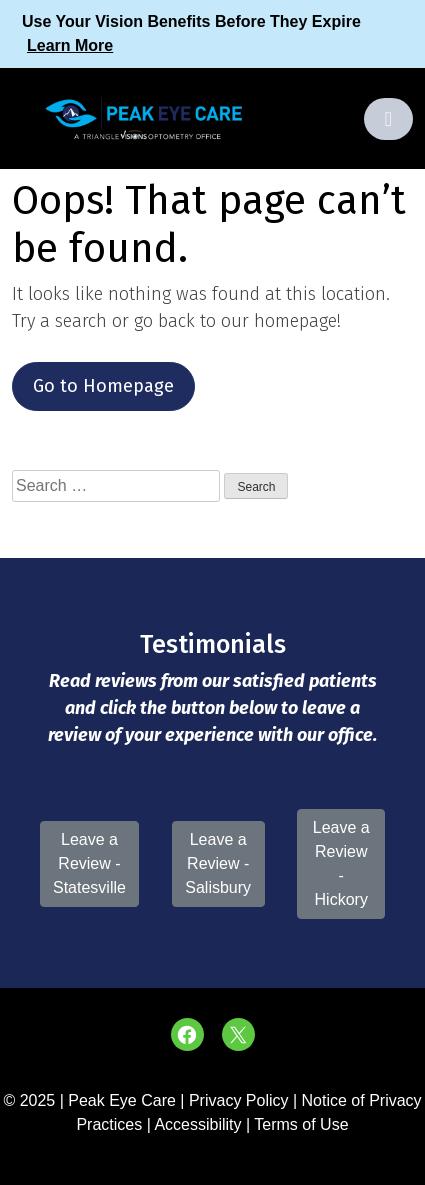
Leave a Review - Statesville (89, 863)
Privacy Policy (241, 1100)
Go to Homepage (103, 386)
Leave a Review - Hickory (341, 863)
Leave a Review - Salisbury (218, 863)
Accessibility (197, 1124)
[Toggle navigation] (388, 119)
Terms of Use (301, 1124)
